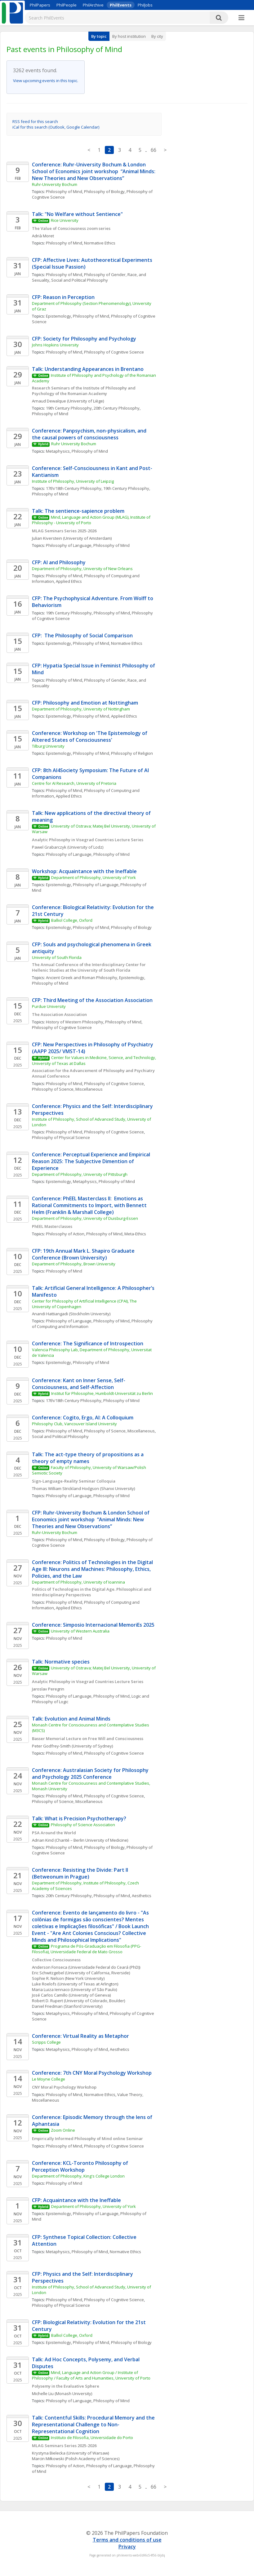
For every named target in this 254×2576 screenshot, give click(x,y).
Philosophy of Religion (132, 753)
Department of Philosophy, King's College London (78, 2176)
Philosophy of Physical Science (61, 1137)
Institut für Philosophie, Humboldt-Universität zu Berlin (102, 1393)
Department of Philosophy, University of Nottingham (81, 709)
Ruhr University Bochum (73, 443)
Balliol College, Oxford (71, 920)
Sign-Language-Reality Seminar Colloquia (73, 1481)
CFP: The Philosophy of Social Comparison (82, 635)
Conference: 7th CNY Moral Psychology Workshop (92, 2072)
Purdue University (49, 1006)
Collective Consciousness (56, 1960)
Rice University (64, 220)
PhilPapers (40, 5)
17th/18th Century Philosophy (73, 488)
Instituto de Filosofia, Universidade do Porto (92, 2437)
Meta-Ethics (135, 1234)
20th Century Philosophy (117, 408)
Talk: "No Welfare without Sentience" (77, 214)
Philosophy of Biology (104, 191)
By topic (99, 36)
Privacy (127, 2546)
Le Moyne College (48, 2079)
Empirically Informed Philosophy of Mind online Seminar (88, 2138)
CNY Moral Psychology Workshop (64, 2087)
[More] (241, 18)
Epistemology (58, 316)
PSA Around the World (54, 1832)
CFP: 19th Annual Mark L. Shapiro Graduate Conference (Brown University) (84, 1254)
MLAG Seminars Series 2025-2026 (64, 531)
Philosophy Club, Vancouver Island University (74, 1423)
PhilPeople (66, 5)
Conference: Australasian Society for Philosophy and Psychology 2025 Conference (91, 1773)
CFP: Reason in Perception (63, 297)
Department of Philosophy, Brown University (73, 1264)
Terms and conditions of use (127, 2539)
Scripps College (46, 2042)
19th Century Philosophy (69, 408)
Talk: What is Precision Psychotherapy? (79, 1818)
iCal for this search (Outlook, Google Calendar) (55, 127)
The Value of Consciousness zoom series (71, 228)
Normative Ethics (99, 243)
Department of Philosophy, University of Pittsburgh (79, 1174)
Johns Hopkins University (55, 345)
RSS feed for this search (35, 121)
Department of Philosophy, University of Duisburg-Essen (85, 1218)
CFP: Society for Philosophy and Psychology (84, 338)
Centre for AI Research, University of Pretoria (74, 783)
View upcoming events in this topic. (45, 80)
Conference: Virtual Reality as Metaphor (80, 2036)
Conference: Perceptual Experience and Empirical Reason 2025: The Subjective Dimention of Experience (91, 1161)
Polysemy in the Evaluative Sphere (65, 2386)
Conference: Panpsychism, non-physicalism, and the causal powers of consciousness (90, 434)
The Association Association (59, 1014)
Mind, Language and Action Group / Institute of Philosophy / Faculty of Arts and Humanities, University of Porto (91, 2375)
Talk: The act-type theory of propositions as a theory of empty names (88, 1458)
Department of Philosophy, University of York (93, 877)
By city (157, 36)
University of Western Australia (80, 1631)
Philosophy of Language (68, 545)
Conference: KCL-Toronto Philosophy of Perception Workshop (80, 2166)
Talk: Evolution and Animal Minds (71, 1718)
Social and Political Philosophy (79, 280)
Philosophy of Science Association (83, 1824)
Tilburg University (48, 746)
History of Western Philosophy (74, 1022)
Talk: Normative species (61, 1661)
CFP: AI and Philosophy (59, 562)
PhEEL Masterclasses (52, 1226)
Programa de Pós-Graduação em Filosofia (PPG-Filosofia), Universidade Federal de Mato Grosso (86, 1948)
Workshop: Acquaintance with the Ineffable (84, 871)
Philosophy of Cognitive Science (114, 352)
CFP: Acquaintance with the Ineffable (76, 2200)
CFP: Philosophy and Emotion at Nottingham (85, 702)
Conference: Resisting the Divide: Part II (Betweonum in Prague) (80, 1873)
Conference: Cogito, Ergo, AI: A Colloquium (82, 1417)
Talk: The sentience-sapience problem (78, 511)
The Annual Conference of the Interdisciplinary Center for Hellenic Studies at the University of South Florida (89, 967)
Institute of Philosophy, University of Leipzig (73, 481)
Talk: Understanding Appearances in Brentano (88, 369)
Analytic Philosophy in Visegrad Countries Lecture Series (87, 839)
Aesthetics (141, 1895)
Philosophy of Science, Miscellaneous (67, 1089)
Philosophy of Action (65, 1234)
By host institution (129, 36)
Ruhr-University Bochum (54, 184)
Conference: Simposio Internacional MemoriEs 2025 (93, 1624)
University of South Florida (57, 957)
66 (153, 150)
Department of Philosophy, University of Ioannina (78, 1582)
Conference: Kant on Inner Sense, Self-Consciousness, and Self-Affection (78, 1384)
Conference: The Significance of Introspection (87, 1343)
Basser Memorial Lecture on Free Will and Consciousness (87, 1738)
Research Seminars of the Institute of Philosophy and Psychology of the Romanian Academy (84, 390)
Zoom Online (63, 2130)
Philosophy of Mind (64, 191)
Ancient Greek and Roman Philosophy (81, 977)
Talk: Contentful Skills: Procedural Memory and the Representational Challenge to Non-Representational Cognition (94, 2424)
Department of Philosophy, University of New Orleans (82, 568)
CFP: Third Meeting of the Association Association (92, 1000)
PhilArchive (93, 5)
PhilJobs (145, 5)
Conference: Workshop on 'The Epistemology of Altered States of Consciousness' (90, 736)
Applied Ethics (69, 581)
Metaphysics (58, 451)
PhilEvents (120, 5)
